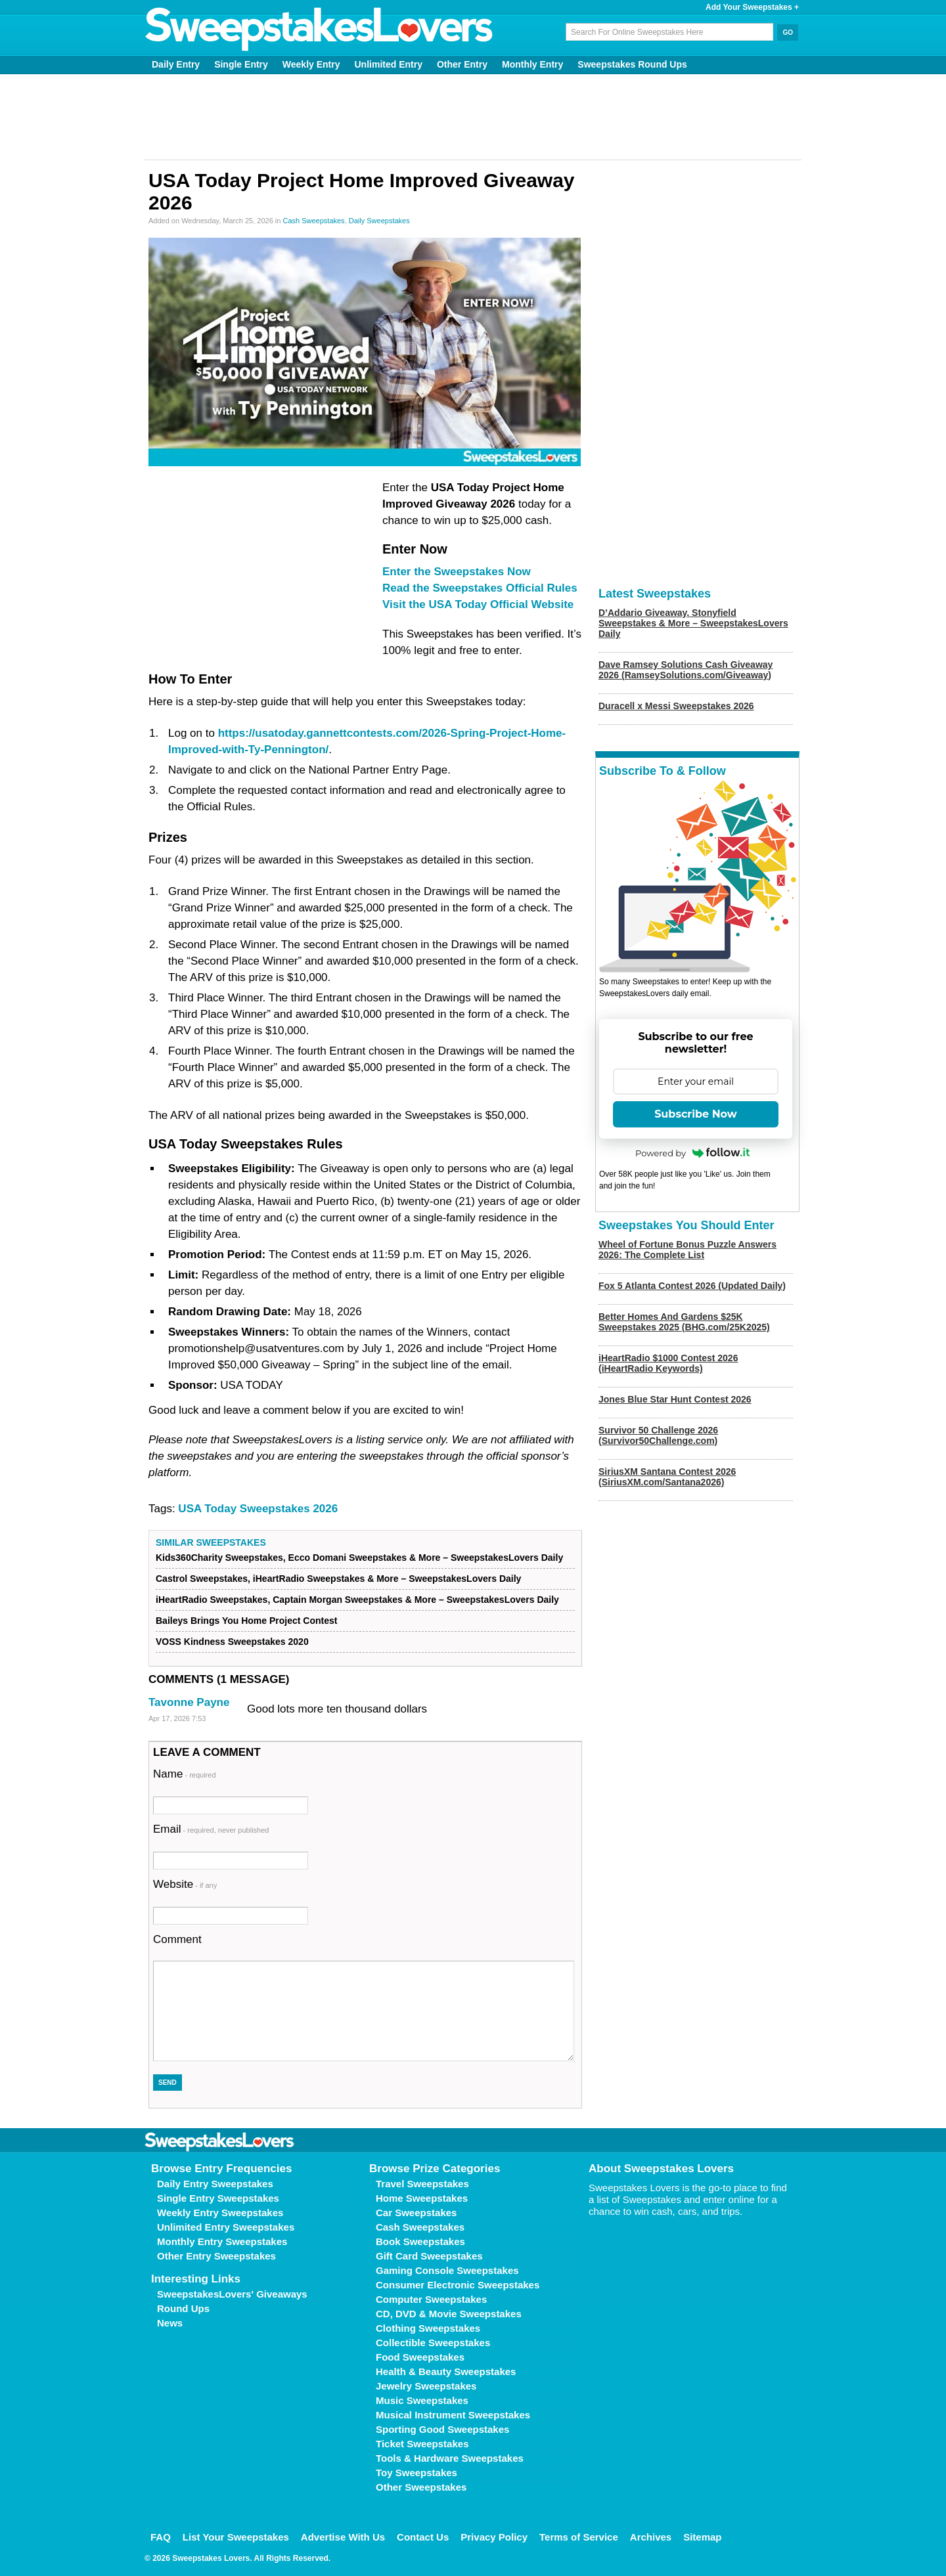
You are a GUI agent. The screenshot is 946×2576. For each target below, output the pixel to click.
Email (211, 1829)
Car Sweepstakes (416, 2212)
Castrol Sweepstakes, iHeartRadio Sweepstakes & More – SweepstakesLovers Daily (338, 1578)
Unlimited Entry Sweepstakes (225, 2227)
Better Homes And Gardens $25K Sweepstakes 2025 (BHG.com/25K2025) (684, 1321)
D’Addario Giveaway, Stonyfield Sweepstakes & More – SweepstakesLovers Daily (693, 623)
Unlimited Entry (388, 64)
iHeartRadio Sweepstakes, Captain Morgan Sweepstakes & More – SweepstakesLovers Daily (357, 1599)
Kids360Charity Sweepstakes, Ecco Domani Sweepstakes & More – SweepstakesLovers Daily (359, 1557)
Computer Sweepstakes (431, 2299)
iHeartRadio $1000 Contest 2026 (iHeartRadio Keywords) (668, 1363)
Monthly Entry (532, 64)
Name (184, 1774)
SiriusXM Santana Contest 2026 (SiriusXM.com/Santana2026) (667, 1476)
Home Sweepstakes (422, 2198)
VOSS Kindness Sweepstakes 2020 (232, 1641)
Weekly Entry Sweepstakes (220, 2212)
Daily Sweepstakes (379, 221)
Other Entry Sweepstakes (216, 2255)
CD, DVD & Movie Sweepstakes (449, 2313)
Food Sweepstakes (420, 2357)
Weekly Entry (311, 64)
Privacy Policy (494, 2537)
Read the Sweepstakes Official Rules (479, 588)
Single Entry (241, 64)
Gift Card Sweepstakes (429, 2255)
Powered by (692, 1153)
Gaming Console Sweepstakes (447, 2270)
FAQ (160, 2537)
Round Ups (183, 2308)
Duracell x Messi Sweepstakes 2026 (676, 706)
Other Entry (462, 64)
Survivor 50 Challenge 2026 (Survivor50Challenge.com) (658, 1435)
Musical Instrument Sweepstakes (453, 2414)
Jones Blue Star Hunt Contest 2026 (675, 1399)
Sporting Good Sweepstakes (442, 2429)
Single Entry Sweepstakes (218, 2198)
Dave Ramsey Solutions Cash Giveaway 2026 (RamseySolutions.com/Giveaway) (685, 669)
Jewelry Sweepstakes (426, 2385)
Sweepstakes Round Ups (632, 64)
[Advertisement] (473, 116)
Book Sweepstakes (420, 2241)
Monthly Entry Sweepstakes (222, 2241)
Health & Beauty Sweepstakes (446, 2371)
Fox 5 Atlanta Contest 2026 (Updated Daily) (692, 1285)
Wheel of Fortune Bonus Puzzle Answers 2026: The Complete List (687, 1249)
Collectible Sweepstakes (433, 2342)
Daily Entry (176, 64)
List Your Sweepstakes (236, 2537)
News (170, 2322)
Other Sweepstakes (421, 2487)
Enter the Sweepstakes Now (456, 571)
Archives (650, 2537)
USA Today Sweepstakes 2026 (258, 1508)
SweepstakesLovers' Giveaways (232, 2294)
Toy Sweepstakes (416, 2472)
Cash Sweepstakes (313, 221)
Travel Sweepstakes (422, 2183)
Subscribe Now (695, 1114)
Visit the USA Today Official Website (478, 604)
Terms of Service (578, 2537)
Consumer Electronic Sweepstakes (457, 2284)
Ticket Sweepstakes (422, 2443)
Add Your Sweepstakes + (752, 7)
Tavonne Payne (188, 1702)
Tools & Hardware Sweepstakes (450, 2458)
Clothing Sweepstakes (428, 2328)
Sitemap (702, 2537)
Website (185, 1884)
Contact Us (423, 2537)
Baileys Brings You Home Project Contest (246, 1620)
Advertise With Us (343, 2537)
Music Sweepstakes (422, 2400)
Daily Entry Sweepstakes (215, 2183)
